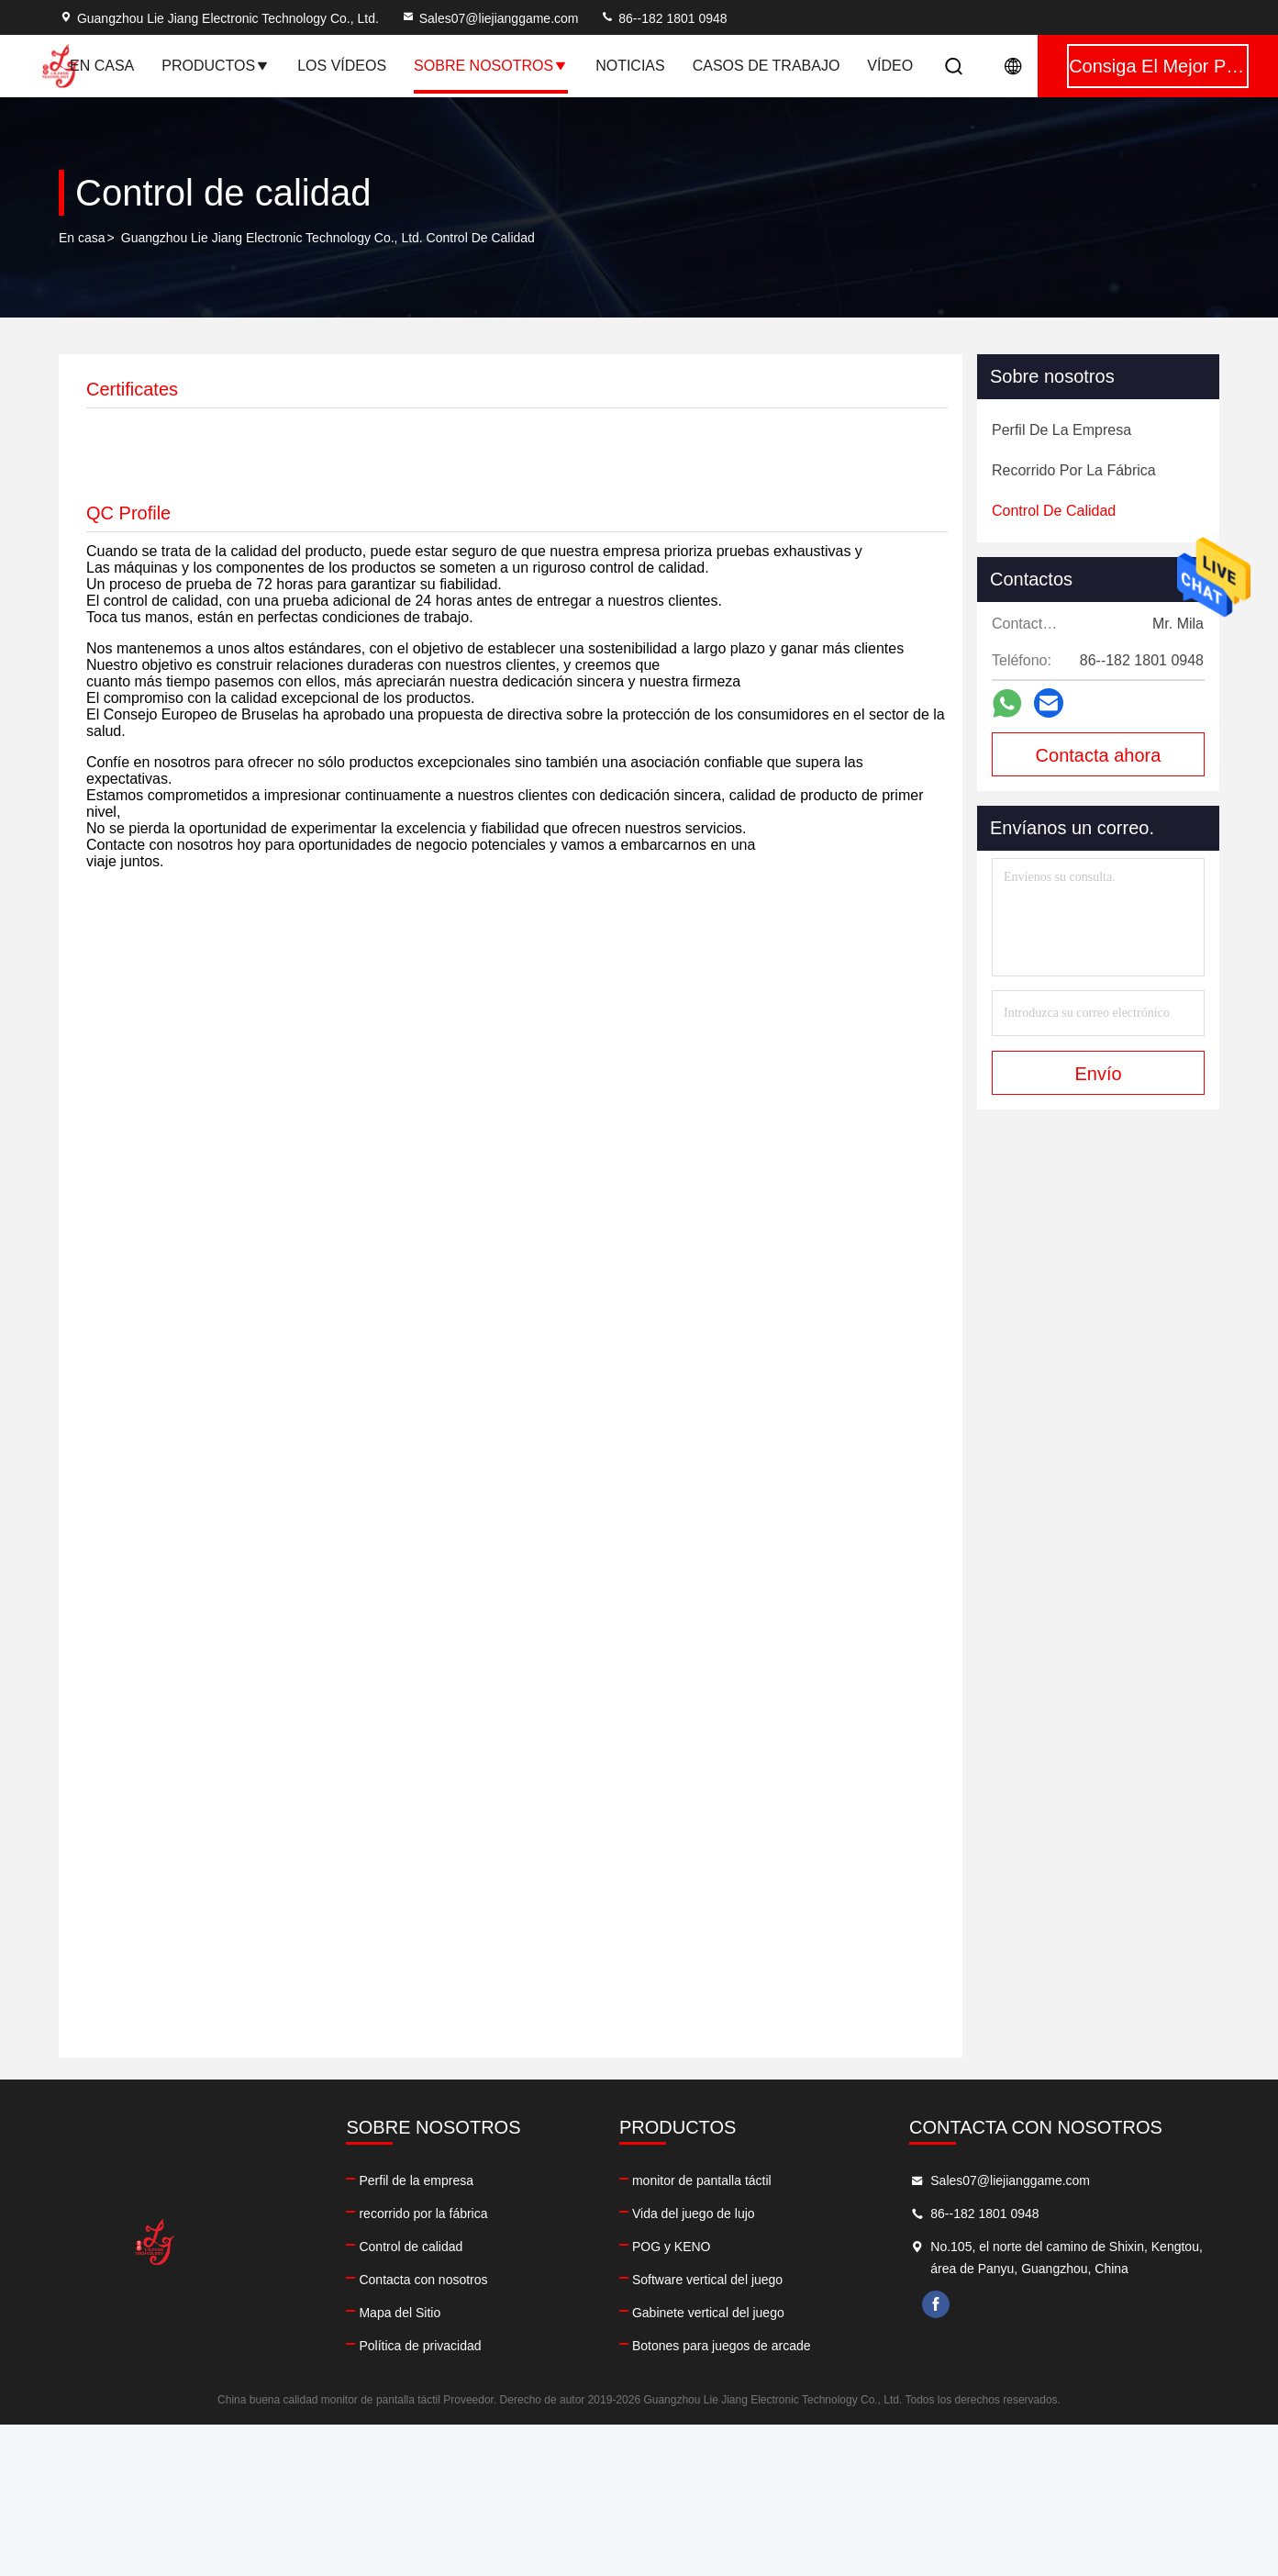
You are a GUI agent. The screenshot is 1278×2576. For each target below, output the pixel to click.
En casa (102, 65)
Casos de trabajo (766, 65)
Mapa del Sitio (399, 2312)
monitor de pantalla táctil (702, 2180)
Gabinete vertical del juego (708, 2312)
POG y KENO (671, 2246)
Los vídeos (341, 65)
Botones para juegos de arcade (721, 2345)
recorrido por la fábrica (423, 2213)
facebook (936, 2304)
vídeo (890, 65)
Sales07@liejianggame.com (490, 18)
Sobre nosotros (491, 65)
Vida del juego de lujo (693, 2213)
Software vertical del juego (707, 2279)
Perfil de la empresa (416, 2180)
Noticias (630, 65)
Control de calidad (410, 2246)
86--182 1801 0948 (663, 18)
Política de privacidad (420, 2345)
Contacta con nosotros (423, 2279)
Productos (215, 65)
